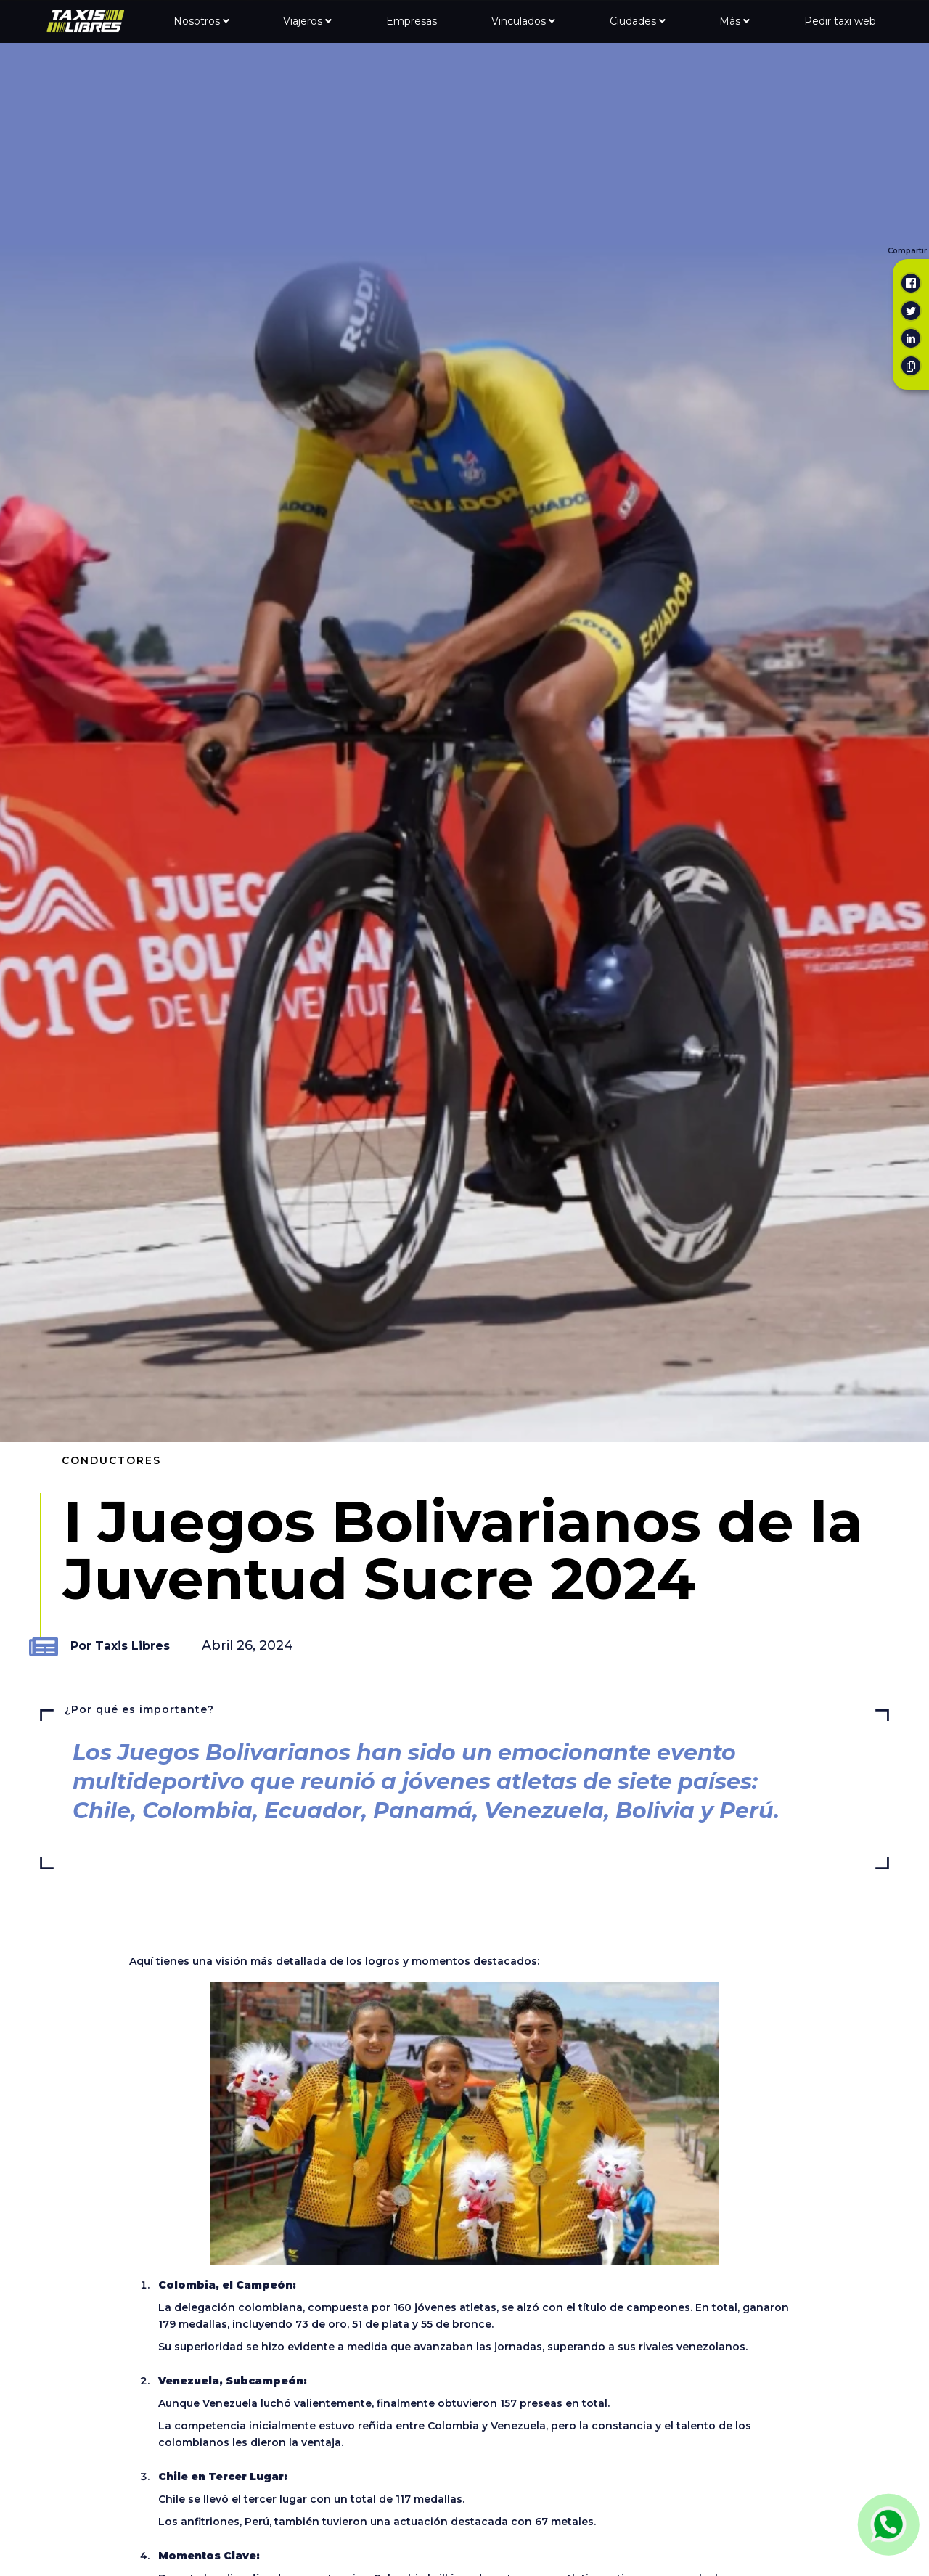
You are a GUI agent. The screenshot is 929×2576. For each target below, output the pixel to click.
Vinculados (523, 21)
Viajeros (307, 21)
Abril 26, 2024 (247, 1645)
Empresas (411, 21)
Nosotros (201, 21)
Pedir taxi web (840, 21)
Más (734, 21)
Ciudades (638, 21)
